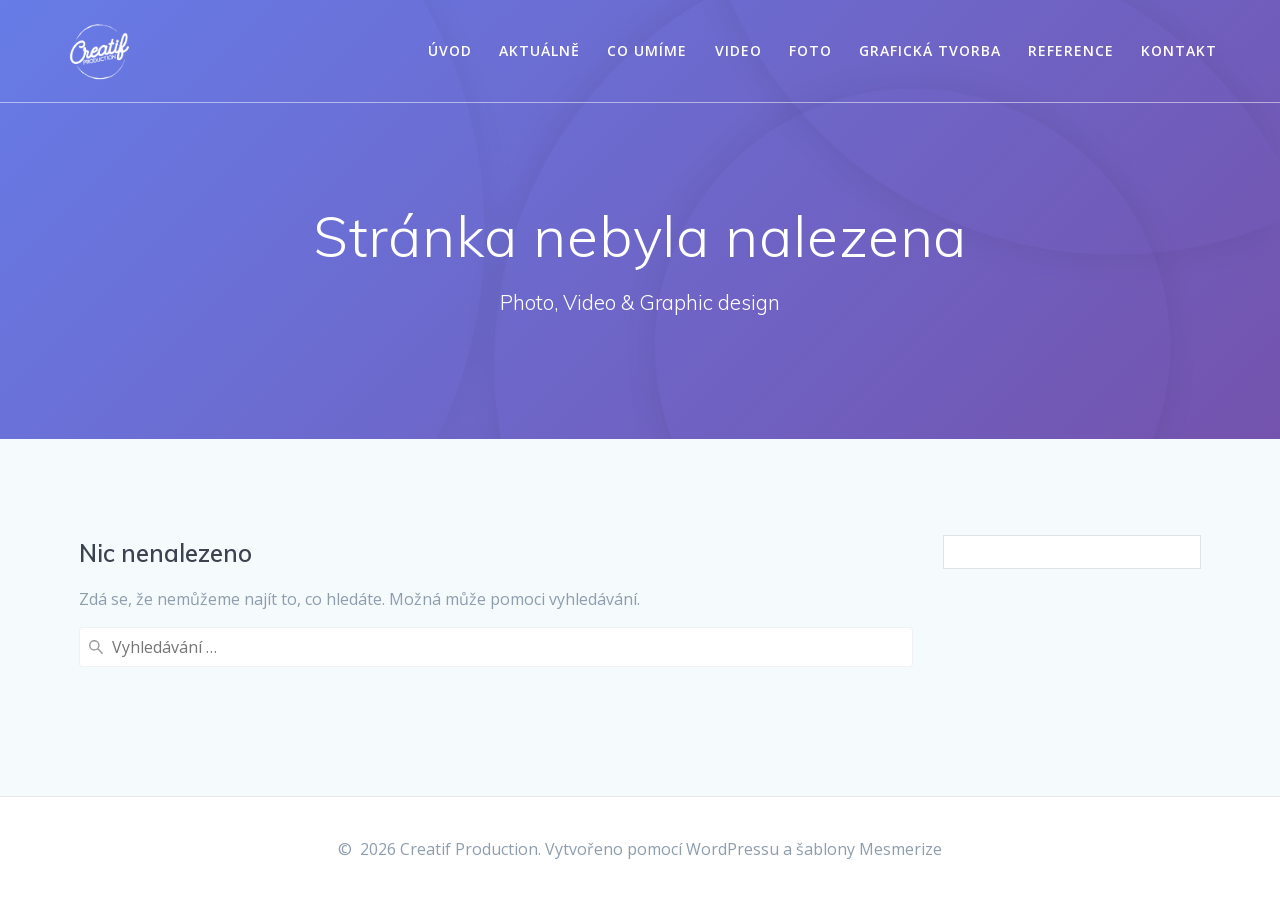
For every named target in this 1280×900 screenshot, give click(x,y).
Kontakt (1179, 50)
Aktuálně (539, 50)
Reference (1071, 50)
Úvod (450, 50)
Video (738, 50)
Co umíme (647, 50)
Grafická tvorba (930, 50)
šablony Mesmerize (869, 849)
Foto (810, 50)
